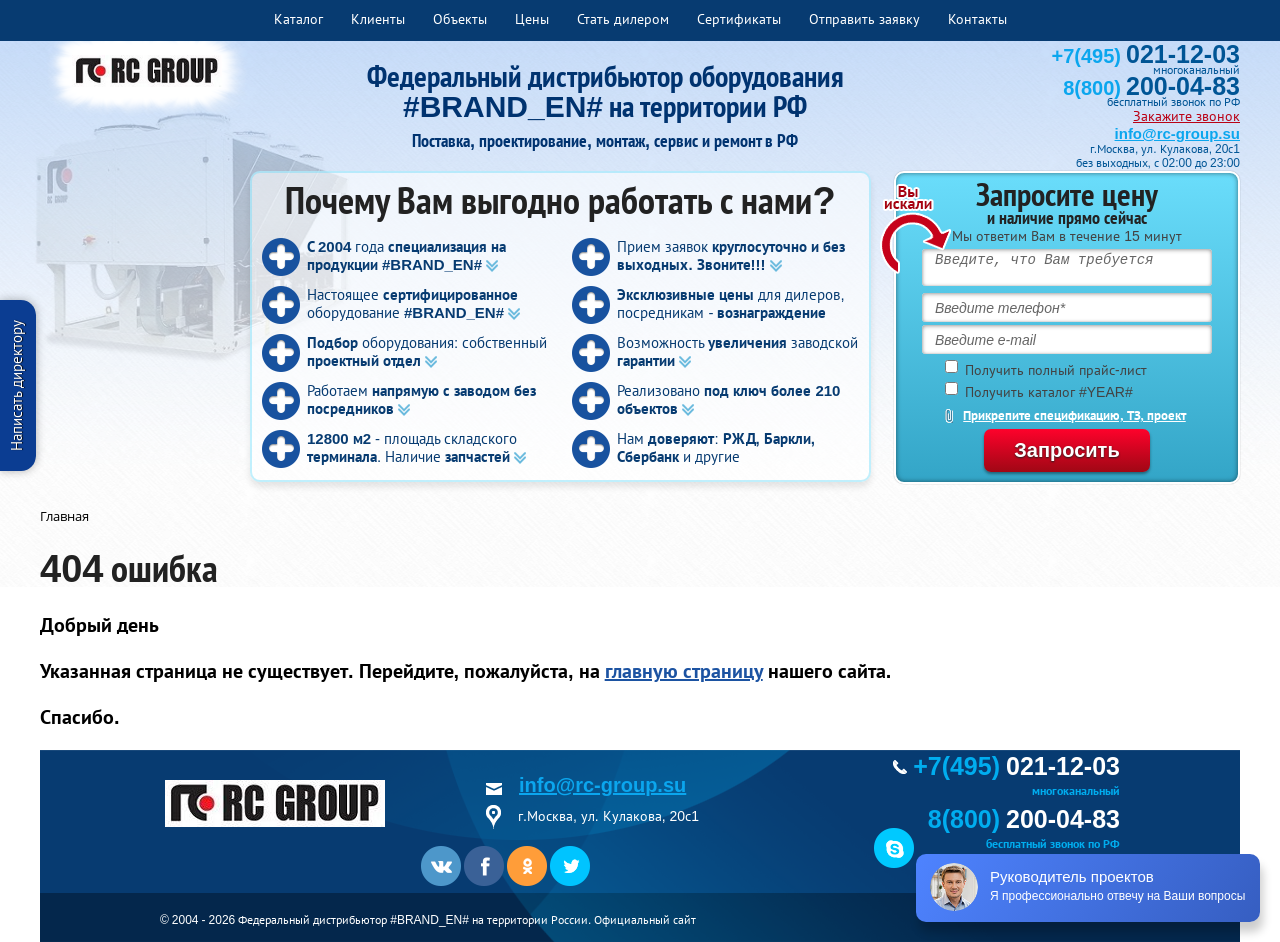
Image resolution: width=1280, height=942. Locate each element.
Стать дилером (623, 19)
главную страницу (684, 671)
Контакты (977, 19)
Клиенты (378, 19)
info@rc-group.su (1177, 133)
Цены (532, 19)
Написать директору (16, 385)
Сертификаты (739, 19)
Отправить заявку (864, 19)
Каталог (298, 19)
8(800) (1151, 88)
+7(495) (1146, 56)
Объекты (460, 19)
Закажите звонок (1186, 116)
